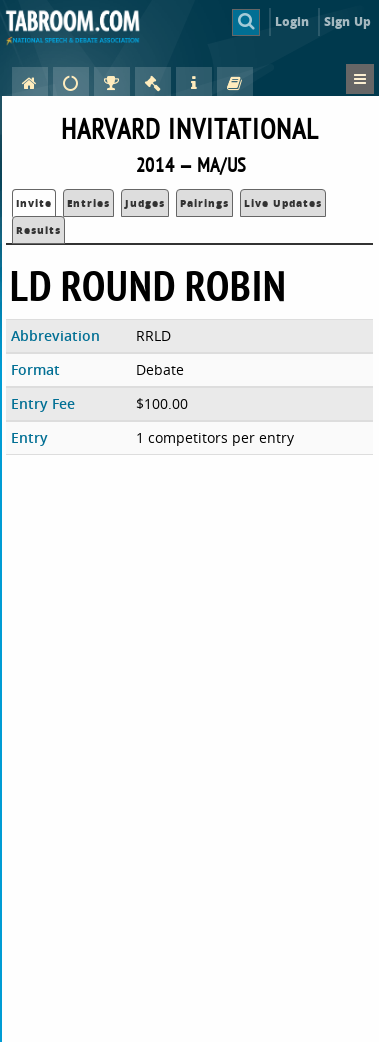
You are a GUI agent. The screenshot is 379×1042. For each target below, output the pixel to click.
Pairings (204, 203)
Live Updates (283, 203)
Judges (145, 203)
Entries (88, 203)
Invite (34, 203)
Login (292, 21)
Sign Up (347, 21)
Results (38, 230)
